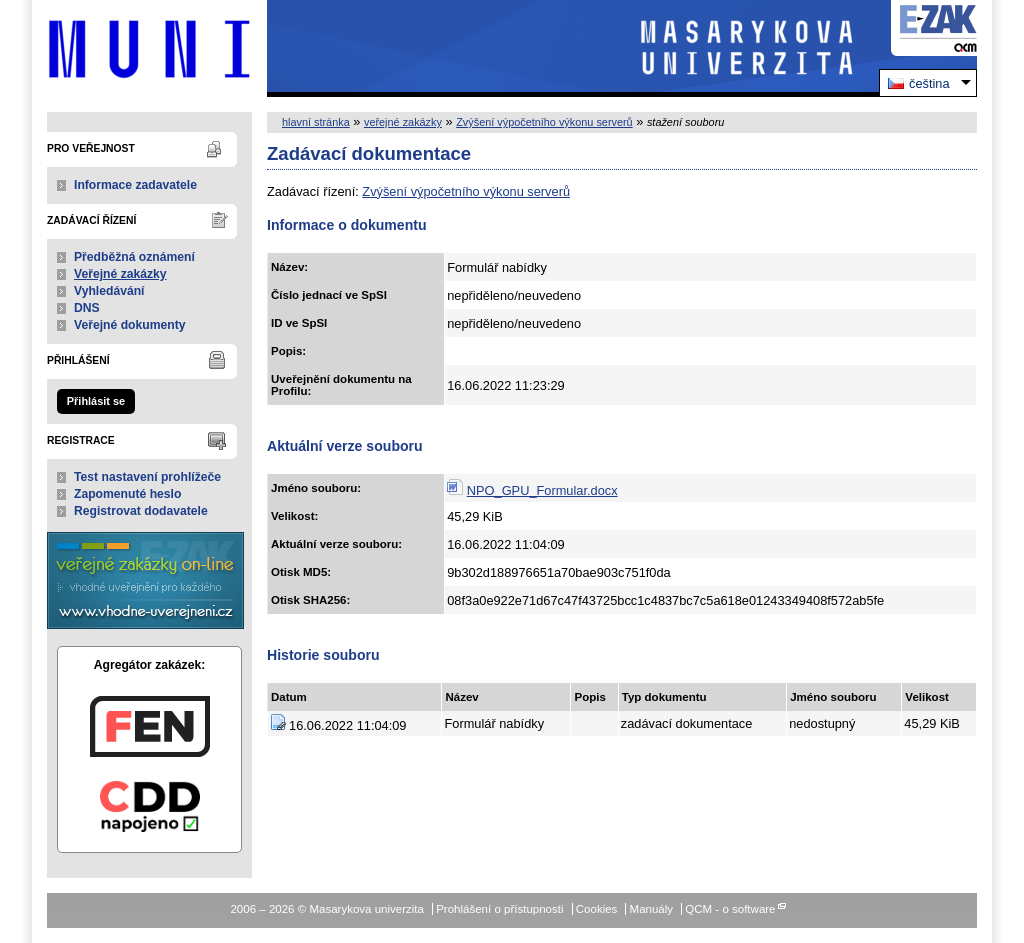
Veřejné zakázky (120, 274)
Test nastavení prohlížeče (147, 477)
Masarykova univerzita (149, 48)
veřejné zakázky (403, 122)
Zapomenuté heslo (127, 494)
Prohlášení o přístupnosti (499, 909)
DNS (87, 308)
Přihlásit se (96, 401)
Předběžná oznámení (134, 257)
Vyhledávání (109, 291)
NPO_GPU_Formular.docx (542, 490)
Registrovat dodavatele (141, 511)
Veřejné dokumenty (129, 325)
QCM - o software (730, 909)
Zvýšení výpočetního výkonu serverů (544, 122)
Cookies (597, 909)
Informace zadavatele (135, 185)
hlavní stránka (316, 122)
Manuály (652, 909)
